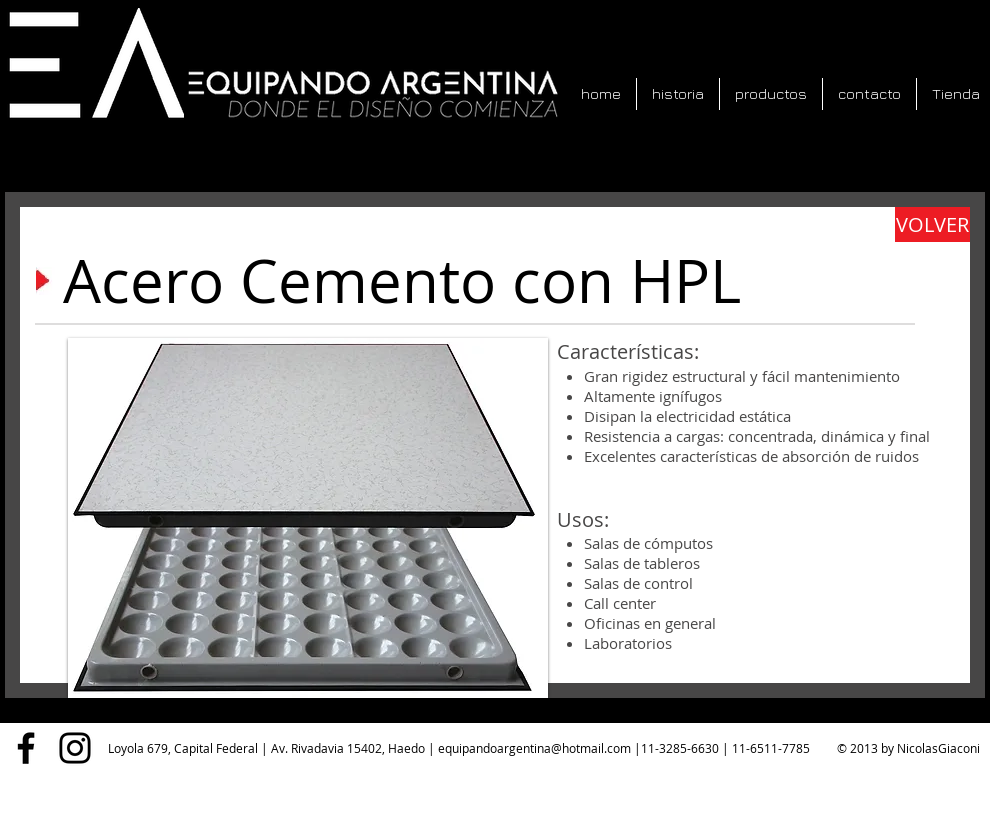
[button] (308, 518)
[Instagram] (75, 748)
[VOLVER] (932, 224)
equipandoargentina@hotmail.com (534, 748)
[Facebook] (26, 748)
